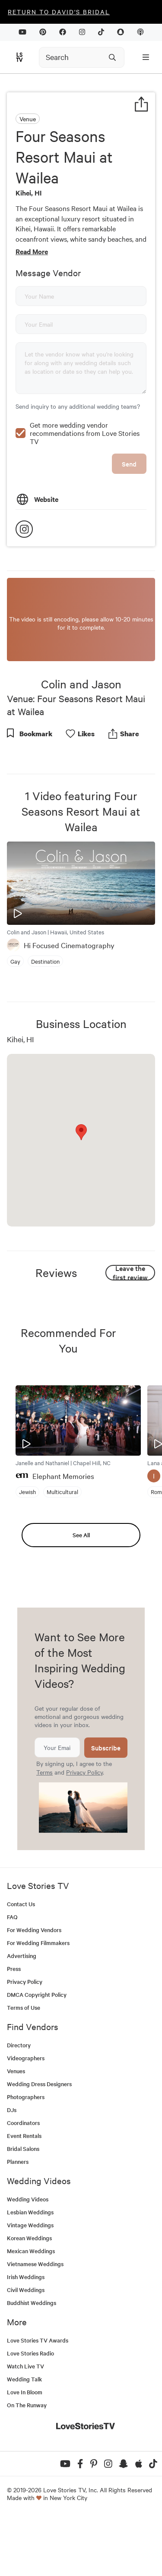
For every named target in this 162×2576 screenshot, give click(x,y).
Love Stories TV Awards (37, 2399)
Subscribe (106, 1806)
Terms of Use (23, 2066)
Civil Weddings (25, 2348)
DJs (11, 2168)
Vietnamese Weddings (35, 2322)
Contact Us (21, 1962)
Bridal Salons (23, 2207)
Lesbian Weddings (30, 2271)
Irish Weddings (25, 2335)
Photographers (25, 2155)
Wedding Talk (24, 2438)
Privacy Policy (84, 1830)
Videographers (25, 2117)
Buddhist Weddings (31, 2361)
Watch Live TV (25, 2425)
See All (81, 1593)
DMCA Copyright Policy (37, 2053)
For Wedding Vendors (34, 1988)
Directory (19, 2104)
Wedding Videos (27, 2258)
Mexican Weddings (31, 2309)
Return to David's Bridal (59, 11)
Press (14, 2027)
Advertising (21, 2014)
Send (129, 522)
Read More (32, 251)
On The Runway (27, 2463)
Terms (44, 1830)
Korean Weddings (29, 2296)
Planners (18, 2220)
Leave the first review (130, 1331)
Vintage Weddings (30, 2284)
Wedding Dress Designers (39, 2142)
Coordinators (23, 2181)
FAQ (12, 1975)
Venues (16, 2129)
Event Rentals (24, 2194)
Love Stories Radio (30, 2412)
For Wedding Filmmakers (38, 2001)
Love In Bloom (24, 2451)
